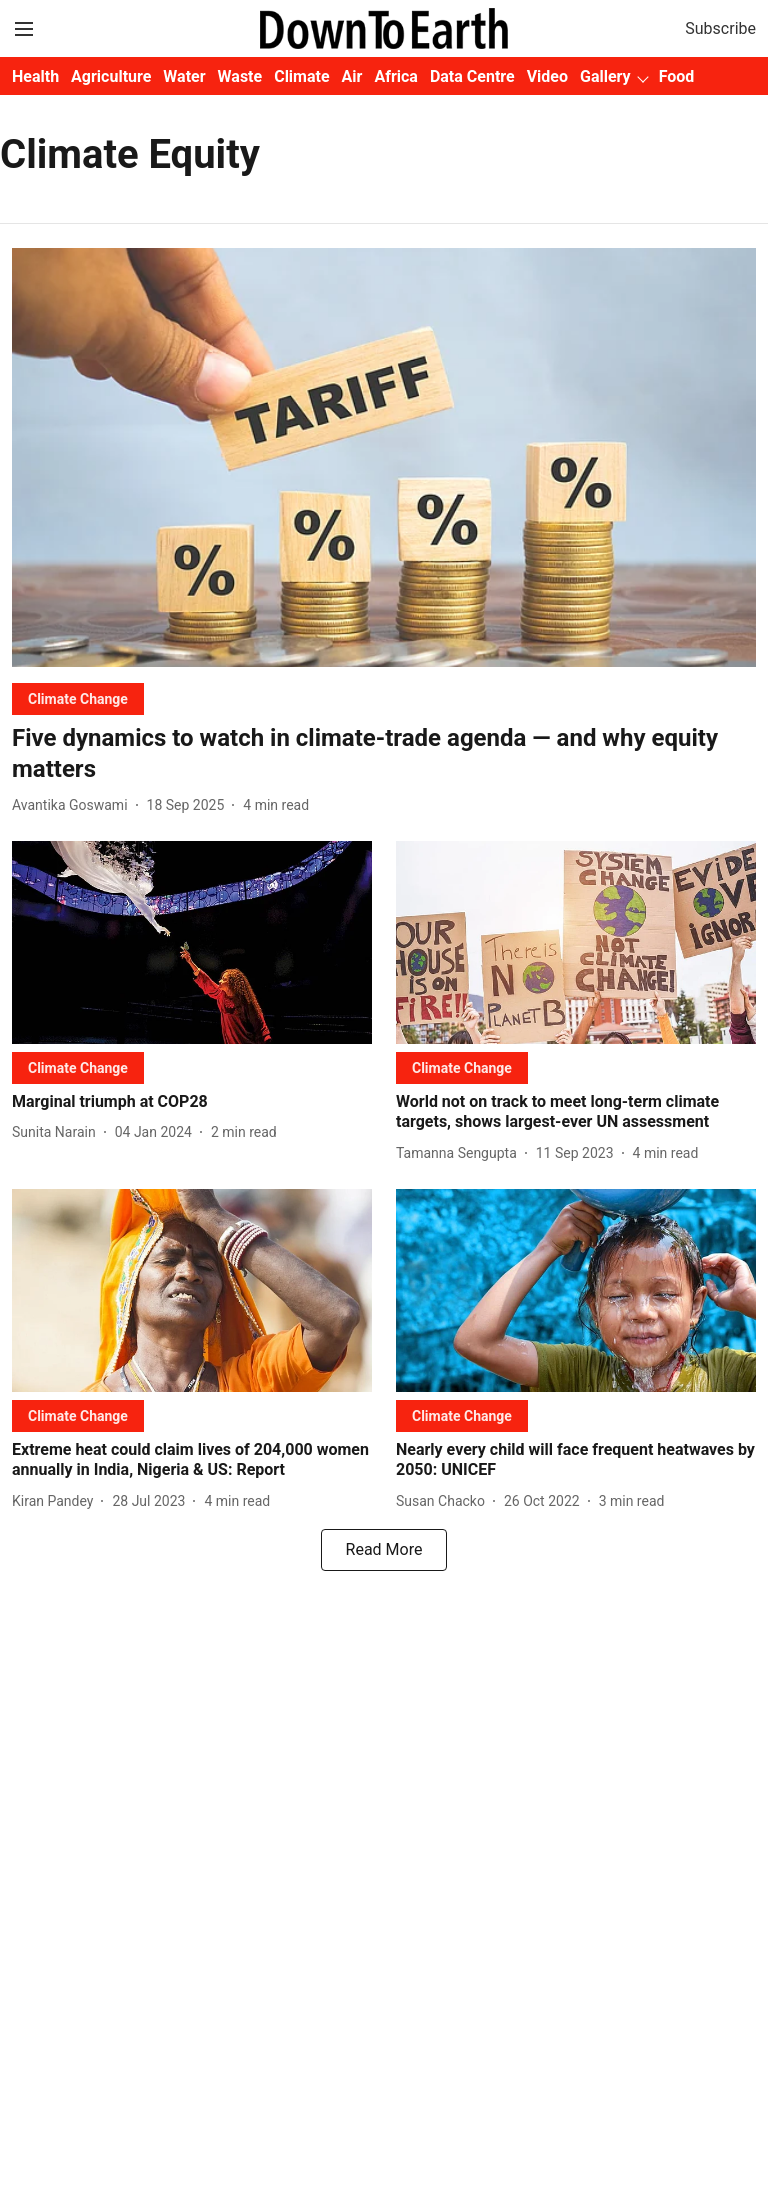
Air (352, 76)
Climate (301, 76)
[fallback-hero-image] (384, 457)
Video (547, 76)
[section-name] (78, 698)
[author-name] (74, 805)
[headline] (384, 754)
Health (35, 76)
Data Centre (472, 76)
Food (677, 76)
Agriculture (111, 76)
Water (184, 76)
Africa (395, 76)
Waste (240, 76)
